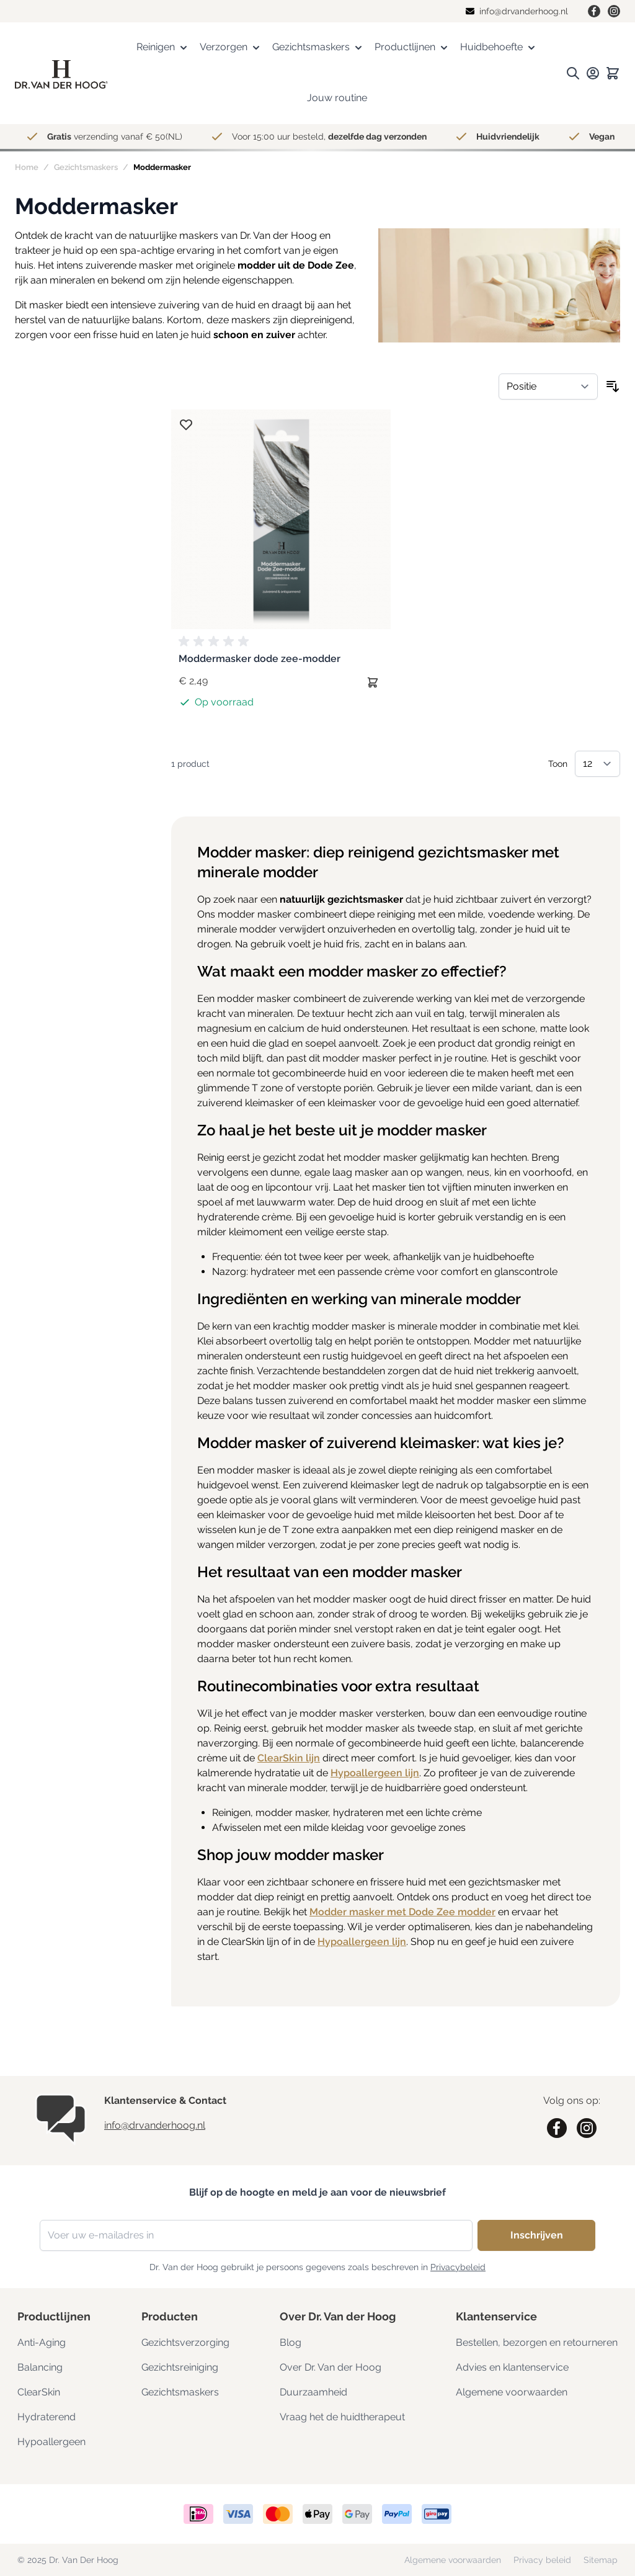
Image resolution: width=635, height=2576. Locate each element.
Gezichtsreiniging (179, 2367)
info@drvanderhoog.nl (154, 2125)
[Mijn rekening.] (592, 73)
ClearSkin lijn (288, 1758)
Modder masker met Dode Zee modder (402, 1912)
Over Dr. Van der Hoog (330, 2367)
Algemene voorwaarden (511, 2392)
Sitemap (601, 2560)
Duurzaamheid (313, 2392)
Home (26, 167)
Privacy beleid (543, 2560)
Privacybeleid (458, 2267)
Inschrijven (536, 2235)
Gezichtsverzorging (185, 2342)
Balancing (40, 2367)
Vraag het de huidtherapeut (342, 2417)
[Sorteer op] (548, 386)
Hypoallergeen (51, 2442)
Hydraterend (46, 2417)
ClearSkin (38, 2392)
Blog (290, 2342)
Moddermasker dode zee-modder (259, 658)
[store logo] (61, 73)
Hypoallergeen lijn (375, 1773)
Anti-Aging (41, 2342)
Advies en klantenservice (512, 2367)
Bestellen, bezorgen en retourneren (537, 2342)
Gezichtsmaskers (86, 167)
